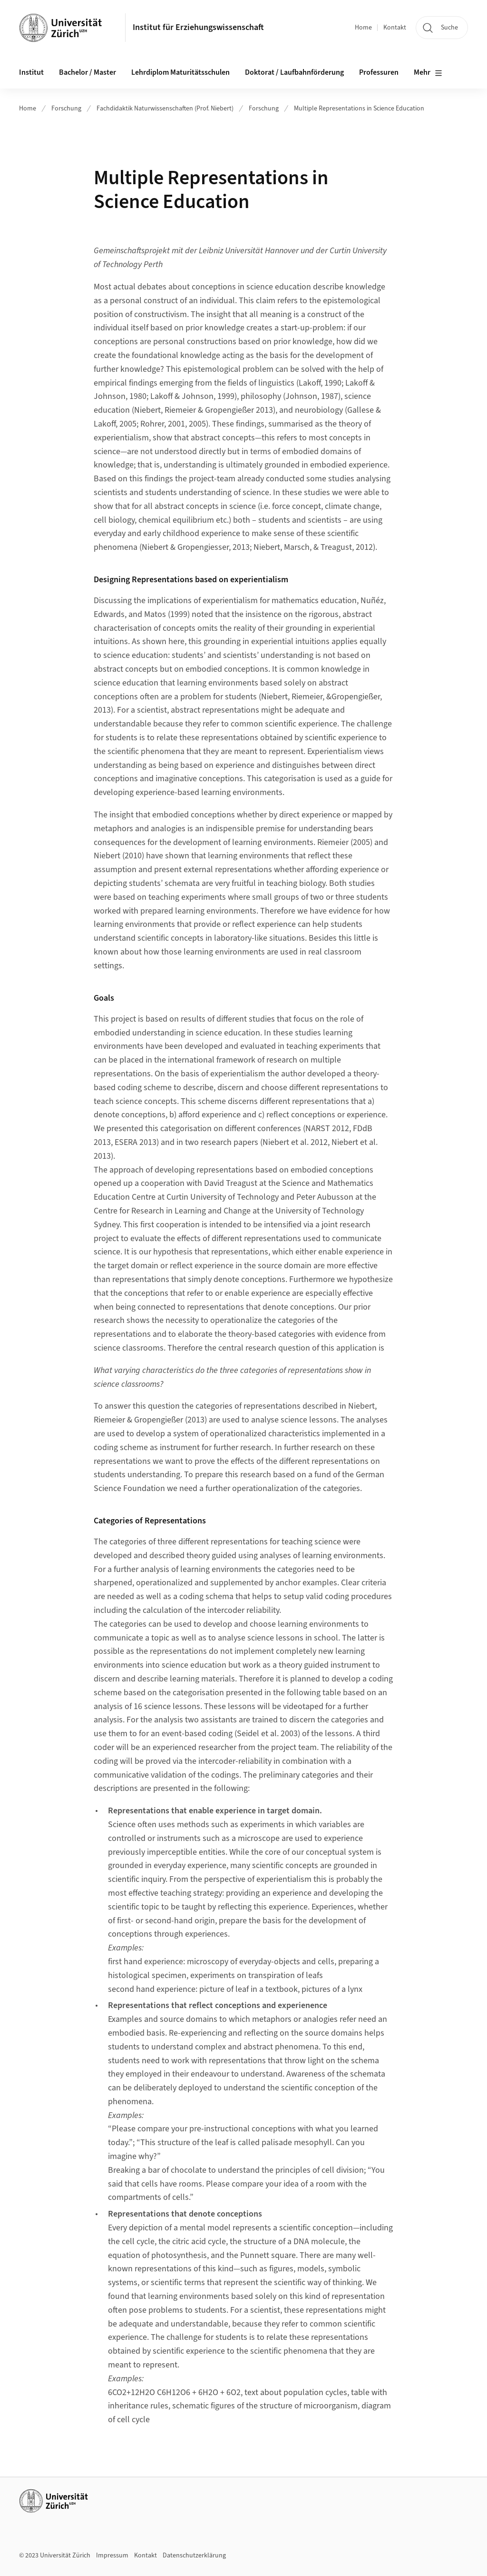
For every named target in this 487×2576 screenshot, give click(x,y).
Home (363, 27)
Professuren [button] (379, 72)
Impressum (112, 2555)
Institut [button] (31, 72)
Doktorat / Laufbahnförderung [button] (294, 72)
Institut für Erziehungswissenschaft (198, 27)
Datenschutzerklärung (194, 2555)
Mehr (428, 73)
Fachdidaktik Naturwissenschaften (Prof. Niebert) (165, 108)
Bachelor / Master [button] (87, 72)
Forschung (66, 108)
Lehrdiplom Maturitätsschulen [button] (180, 72)
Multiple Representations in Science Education (359, 108)
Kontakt (394, 27)
